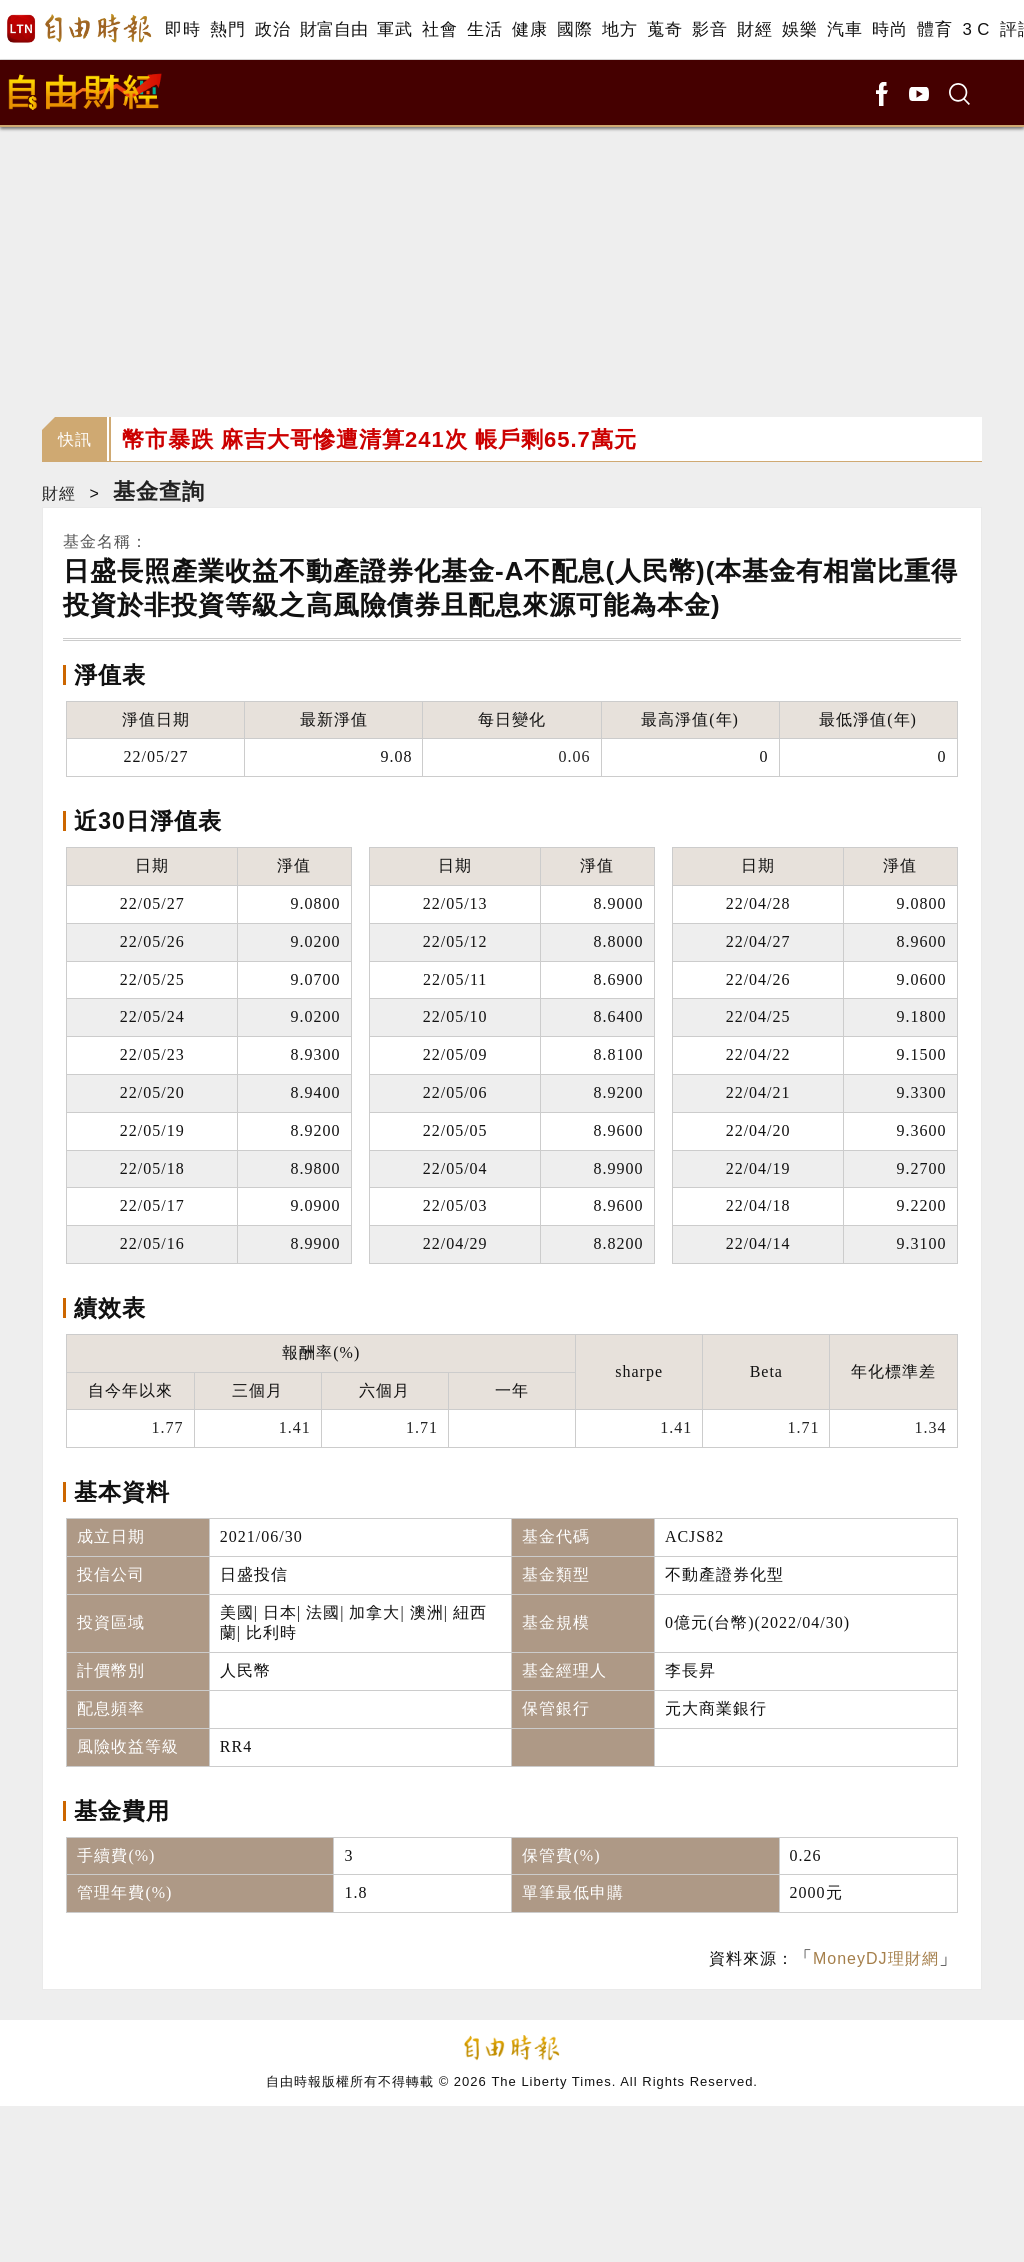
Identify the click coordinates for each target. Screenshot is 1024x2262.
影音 (709, 29)
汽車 (844, 29)
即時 (182, 29)
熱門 (227, 29)
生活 (484, 29)
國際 (574, 29)
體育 (934, 29)
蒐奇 (664, 29)
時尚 (889, 29)
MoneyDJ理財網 (876, 1958)
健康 (529, 29)
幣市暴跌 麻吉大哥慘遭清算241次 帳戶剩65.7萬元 (379, 439)
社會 (439, 29)
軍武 (394, 29)
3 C (976, 29)
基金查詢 (159, 491)
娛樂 (799, 29)
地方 (619, 29)
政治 (272, 29)
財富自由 (333, 29)
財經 (754, 29)
